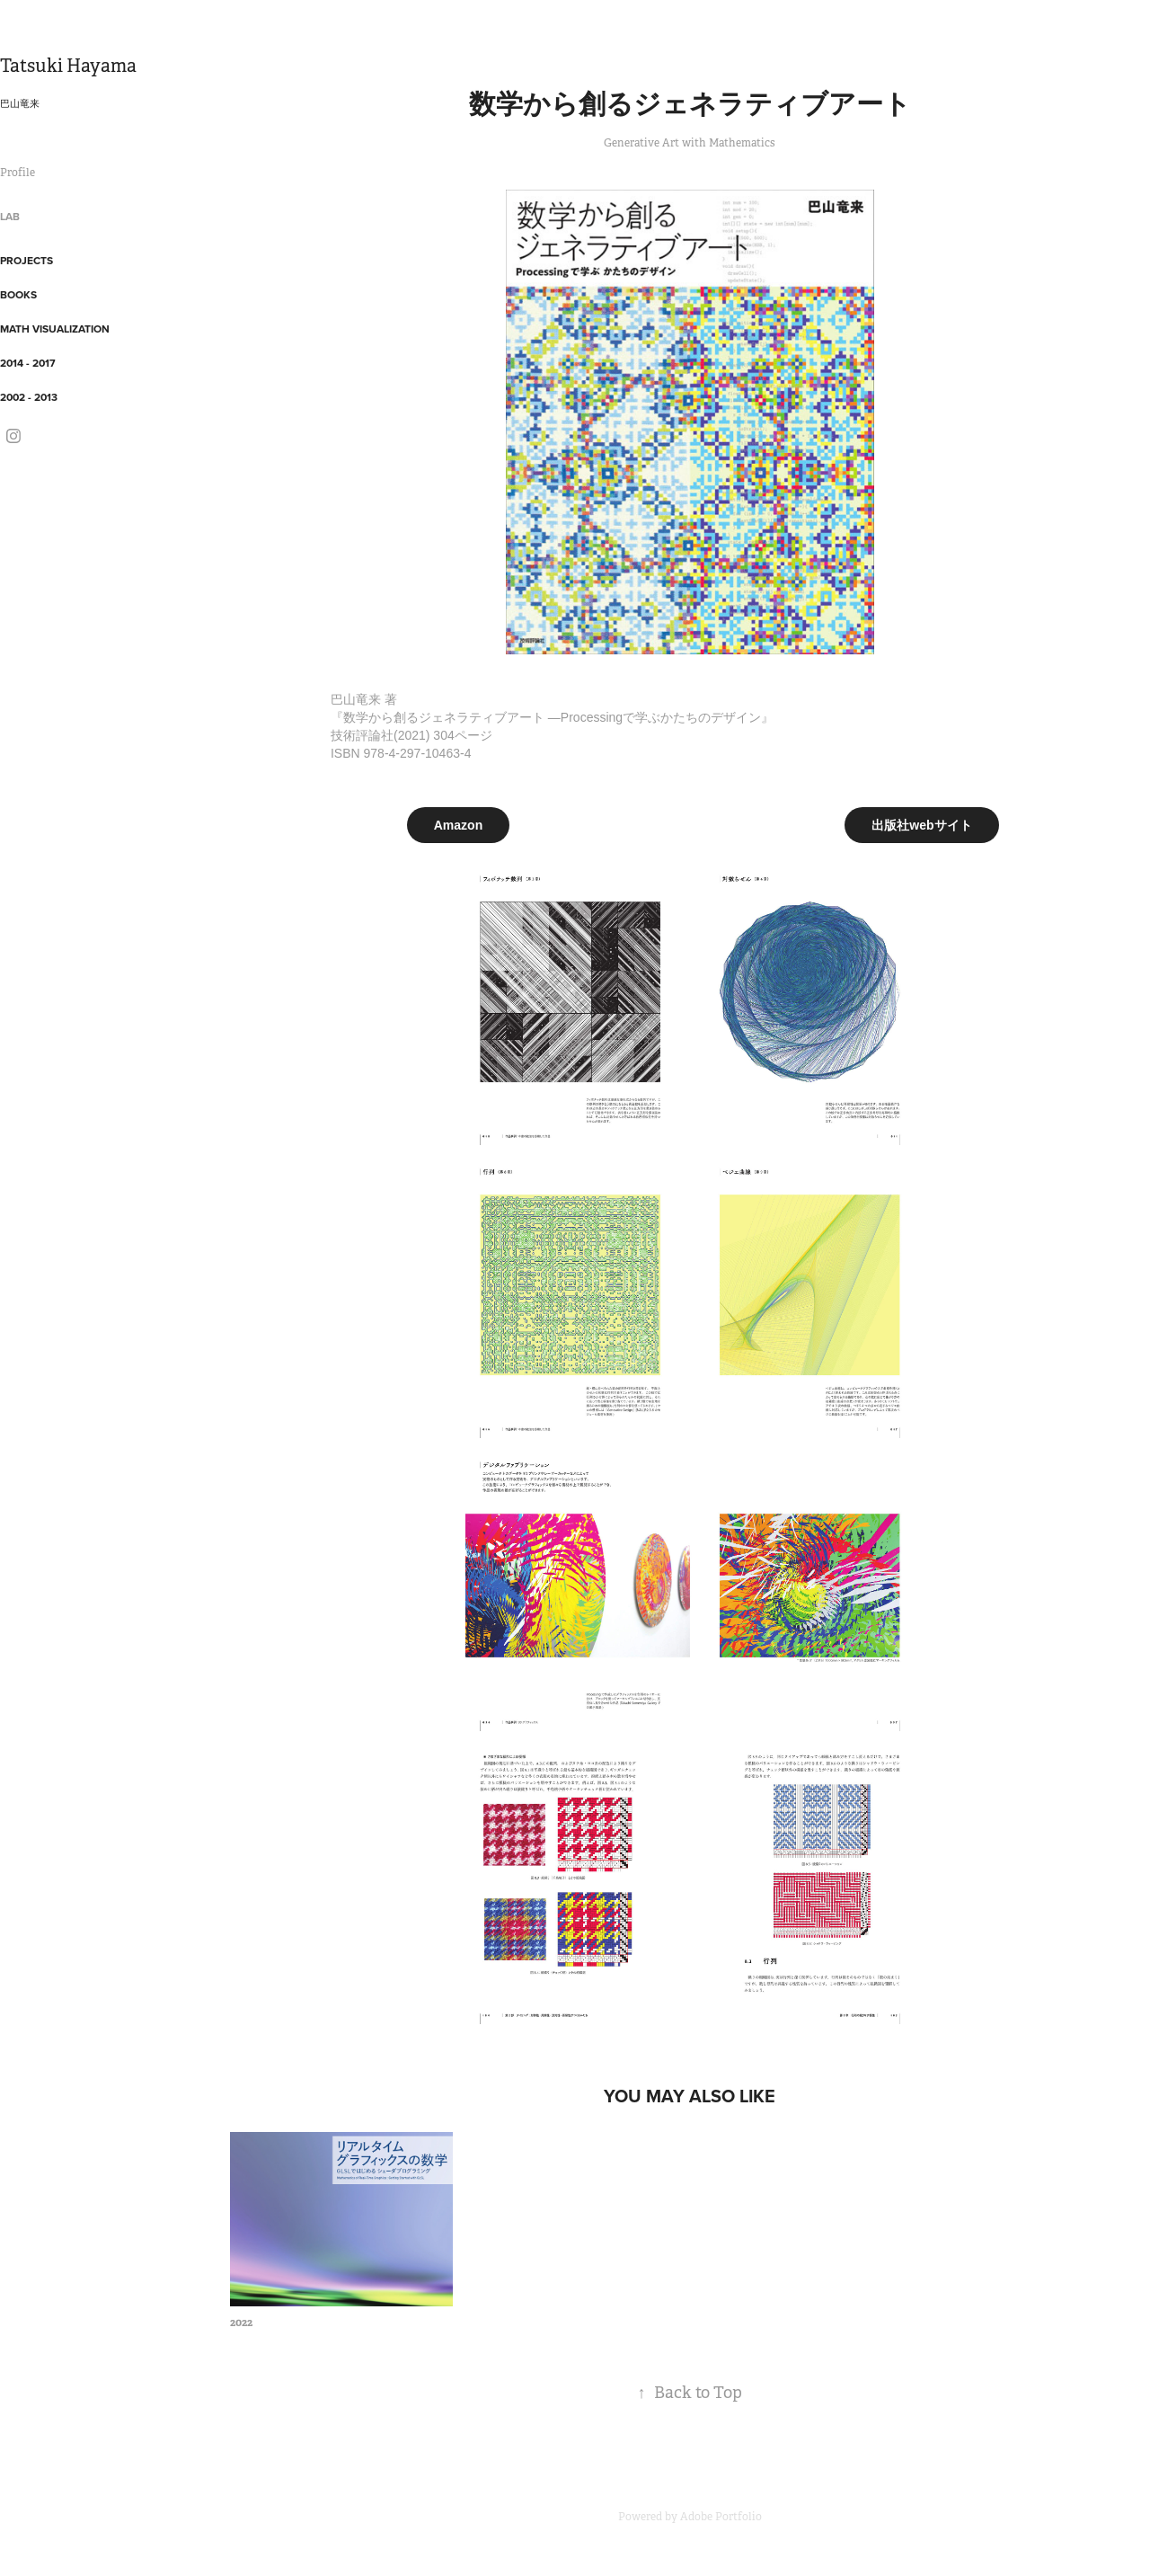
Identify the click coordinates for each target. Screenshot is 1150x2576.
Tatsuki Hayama (68, 66)
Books (18, 294)
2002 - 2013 (29, 396)
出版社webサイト (921, 825)
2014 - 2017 (28, 362)
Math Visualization (55, 328)
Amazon (458, 825)
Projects (26, 260)
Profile (17, 172)
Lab (10, 216)
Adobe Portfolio (721, 2516)
